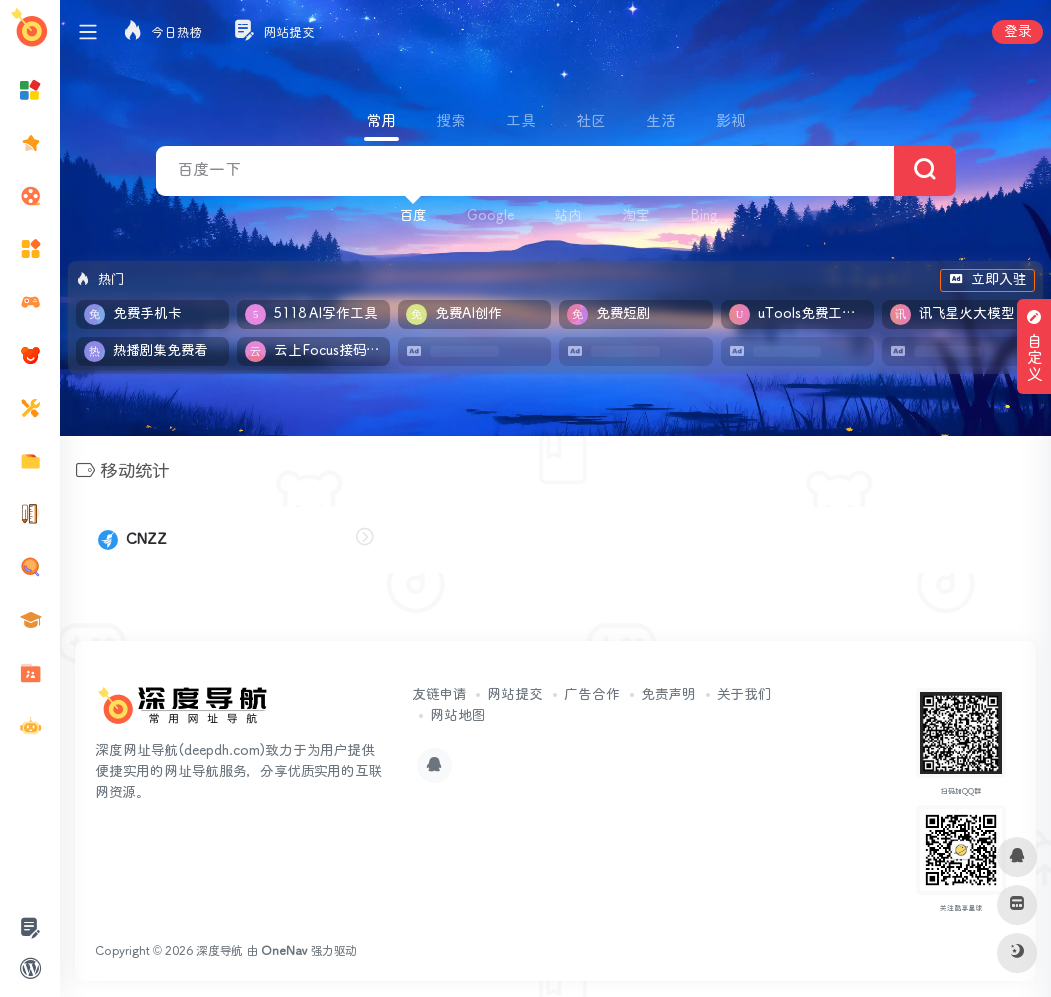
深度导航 (219, 951)
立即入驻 (987, 280)
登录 (1017, 32)
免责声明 (668, 695)
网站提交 (515, 695)
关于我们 (744, 695)
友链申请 (439, 695)
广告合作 (592, 695)
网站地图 (457, 716)
